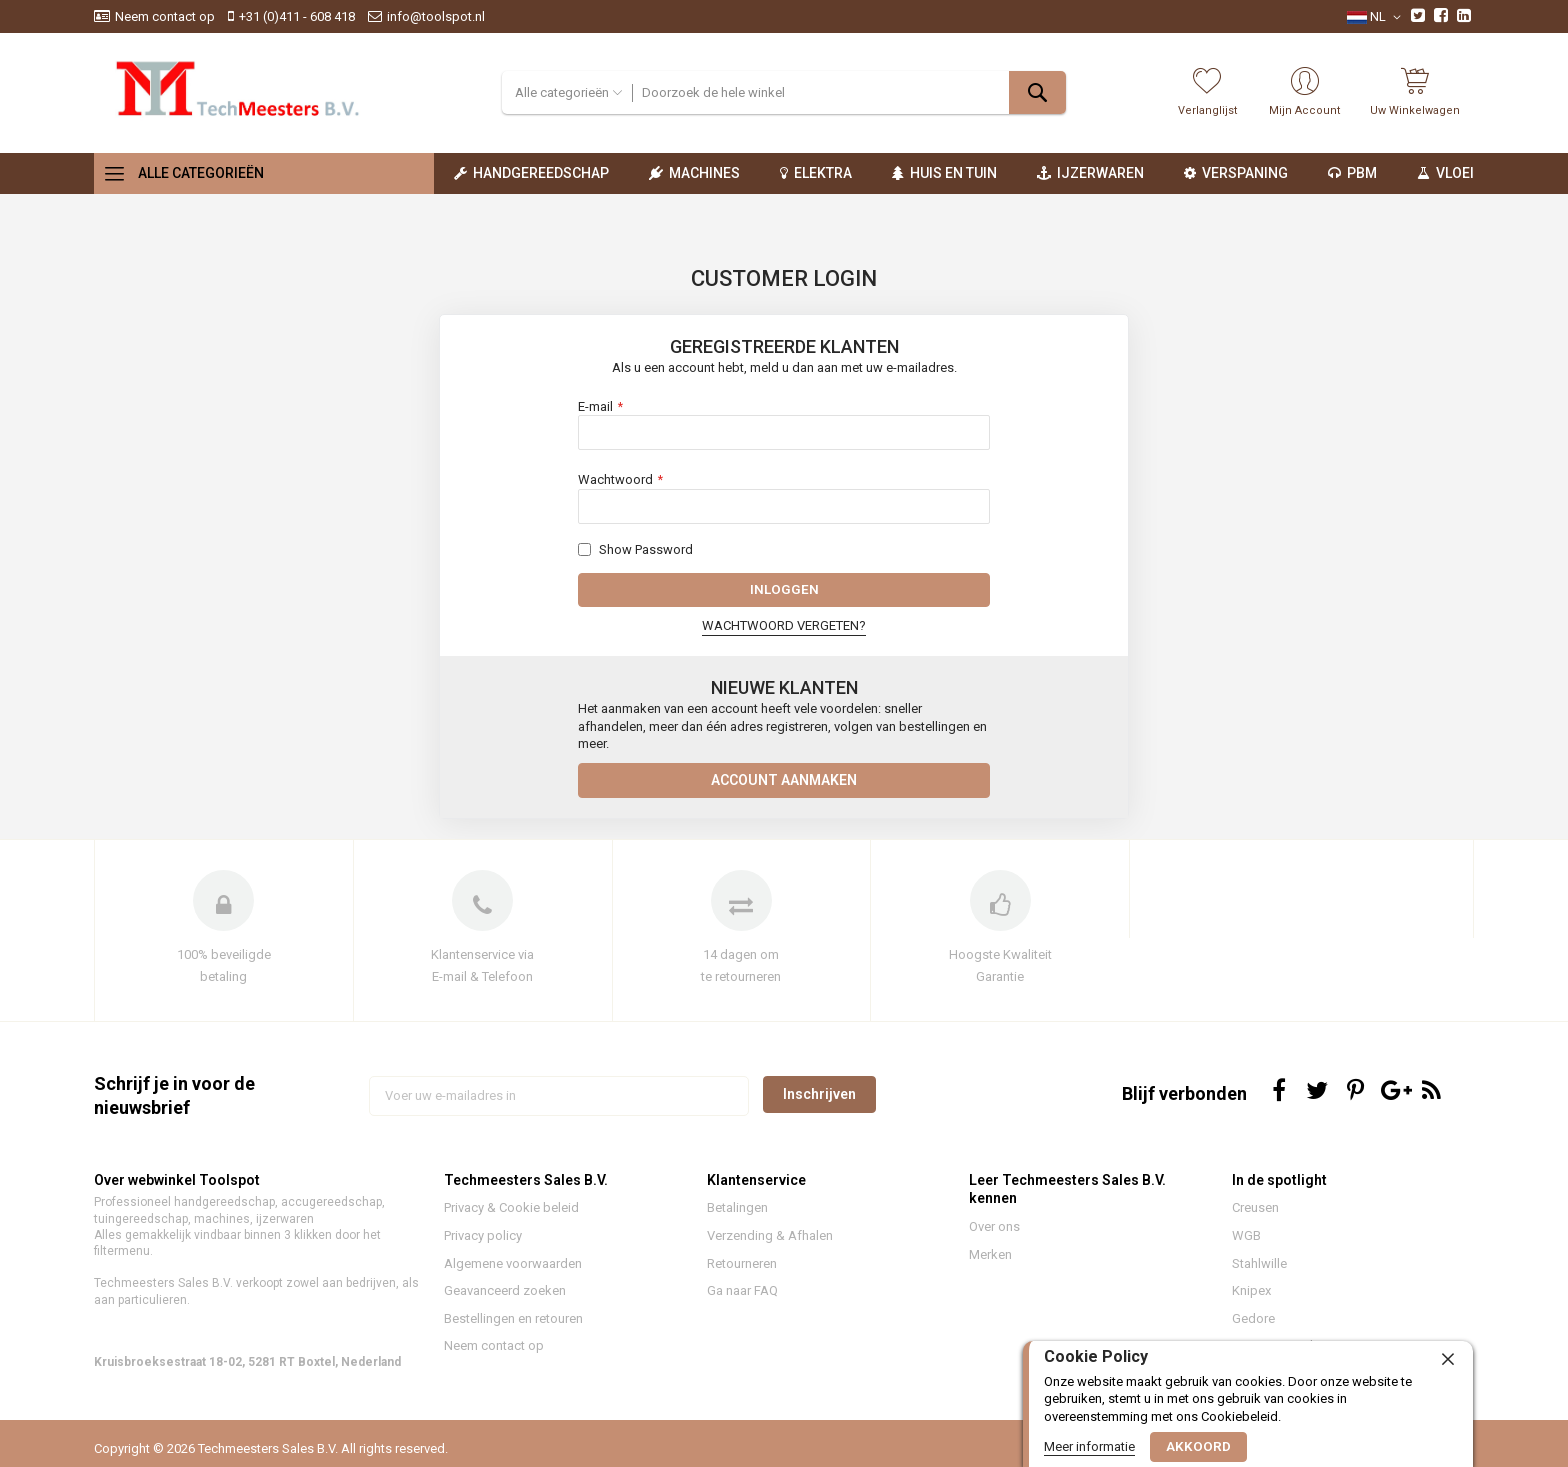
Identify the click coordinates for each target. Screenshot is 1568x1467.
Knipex (1251, 1298)
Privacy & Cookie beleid (511, 1216)
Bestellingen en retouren (513, 1326)
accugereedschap (331, 1211)
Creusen (1255, 1216)
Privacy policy (483, 1243)
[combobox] (848, 92)
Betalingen (737, 1216)
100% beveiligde (224, 962)
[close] (1448, 1359)
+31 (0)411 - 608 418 (297, 16)
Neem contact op (165, 16)
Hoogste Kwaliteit (1000, 962)
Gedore (1253, 1326)
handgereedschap (224, 1211)
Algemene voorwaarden (513, 1271)
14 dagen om (741, 962)
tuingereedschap (141, 1227)
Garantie (1000, 985)
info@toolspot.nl (436, 16)
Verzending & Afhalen (770, 1243)
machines (222, 1227)
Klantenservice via (482, 962)
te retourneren (741, 985)
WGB (1246, 1243)
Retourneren (742, 1271)
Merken (990, 1262)
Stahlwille (1259, 1271)
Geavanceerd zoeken (505, 1298)
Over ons (994, 1235)
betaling (223, 985)
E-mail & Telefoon (482, 985)
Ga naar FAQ (742, 1298)
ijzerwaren (285, 1227)
